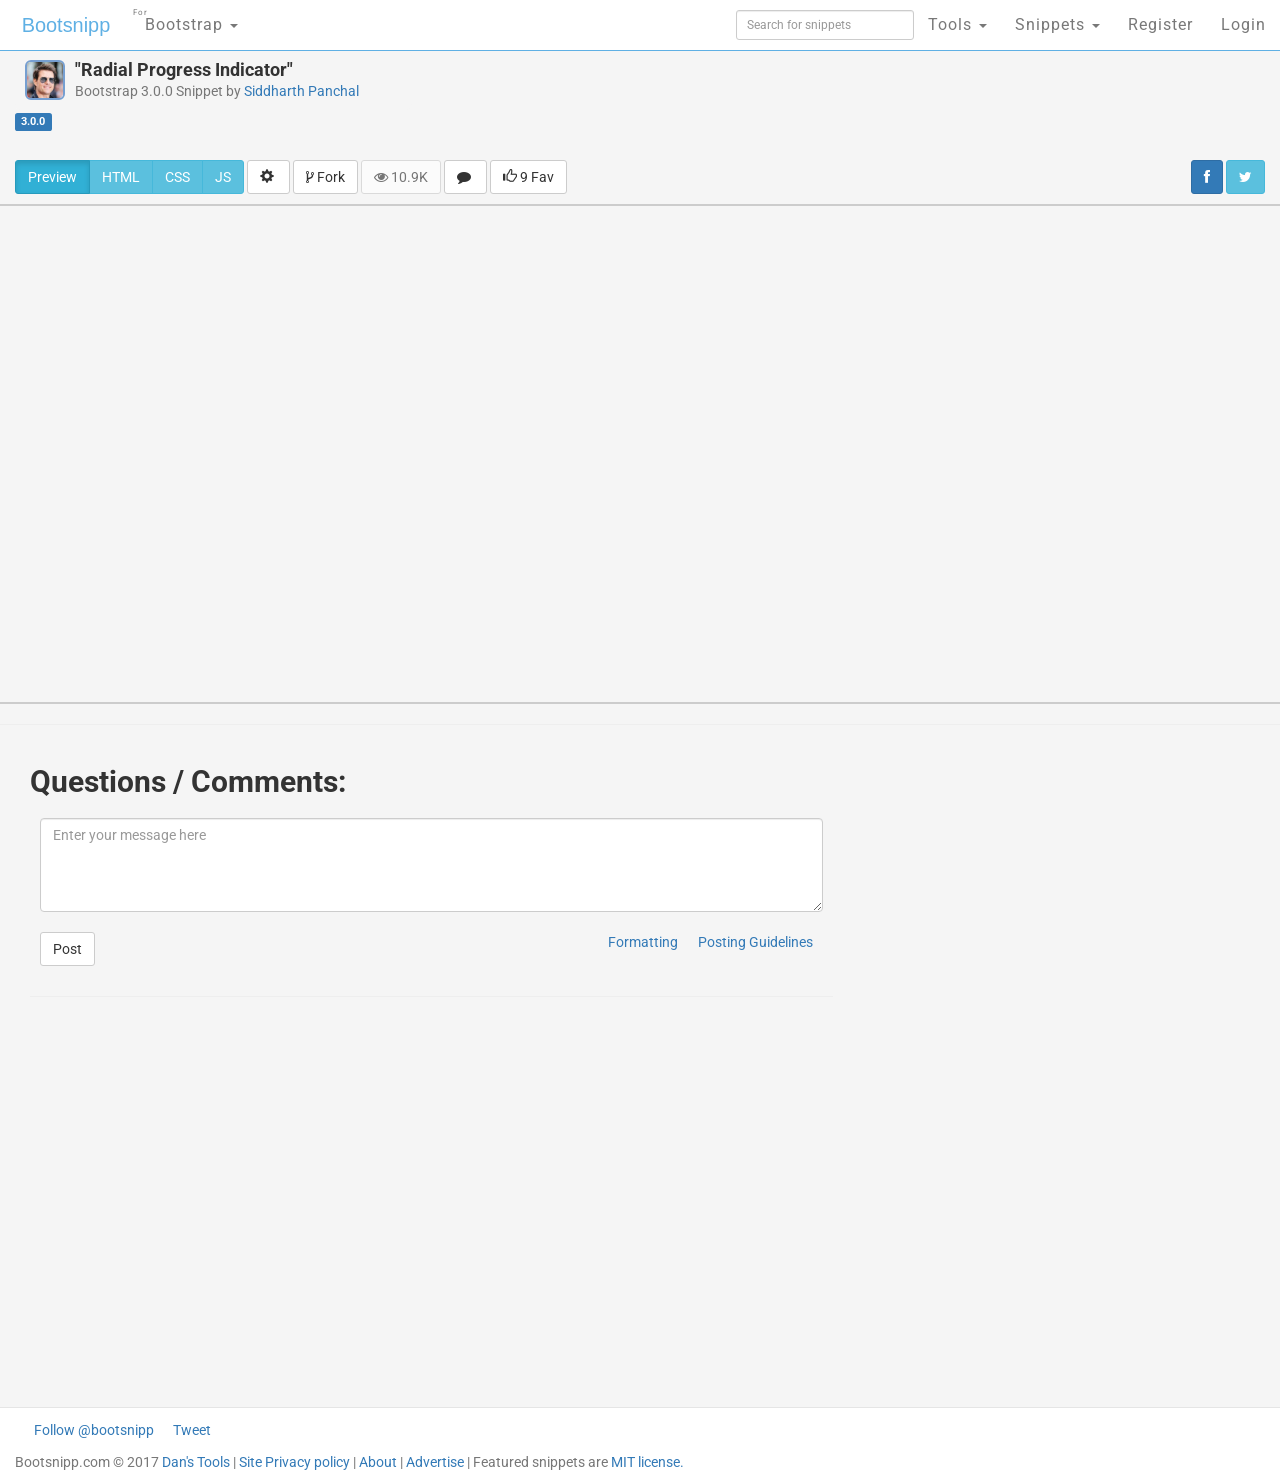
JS (223, 177)
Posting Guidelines (755, 942)
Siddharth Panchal (301, 91)
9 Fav (528, 177)
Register (1160, 24)
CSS (177, 177)
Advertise (435, 1462)
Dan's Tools (196, 1462)
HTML (121, 177)
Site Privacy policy (294, 1462)
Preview (52, 177)
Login (1243, 24)
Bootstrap (185, 18)
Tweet (192, 1430)
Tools (957, 24)
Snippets (1057, 24)
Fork (325, 177)
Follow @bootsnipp (94, 1430)
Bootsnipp (65, 25)
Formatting (643, 942)
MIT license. (647, 1462)
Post (67, 949)
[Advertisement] (806, 105)
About (378, 1462)
